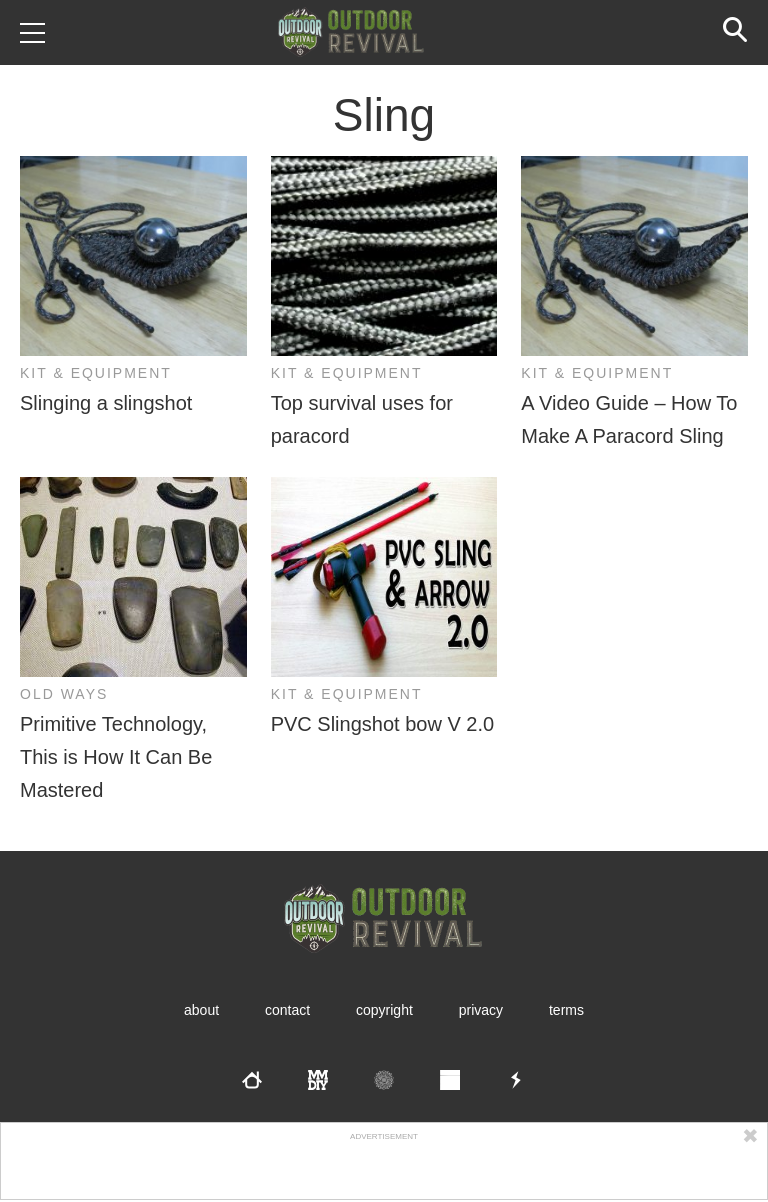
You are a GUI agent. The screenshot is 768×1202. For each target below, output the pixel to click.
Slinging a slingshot (106, 403)
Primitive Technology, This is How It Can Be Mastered (116, 757)
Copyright (384, 1010)
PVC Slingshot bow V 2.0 (382, 724)
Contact (287, 1010)
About (201, 1010)
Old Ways (64, 694)
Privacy (481, 1010)
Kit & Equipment (96, 373)
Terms (566, 1010)
